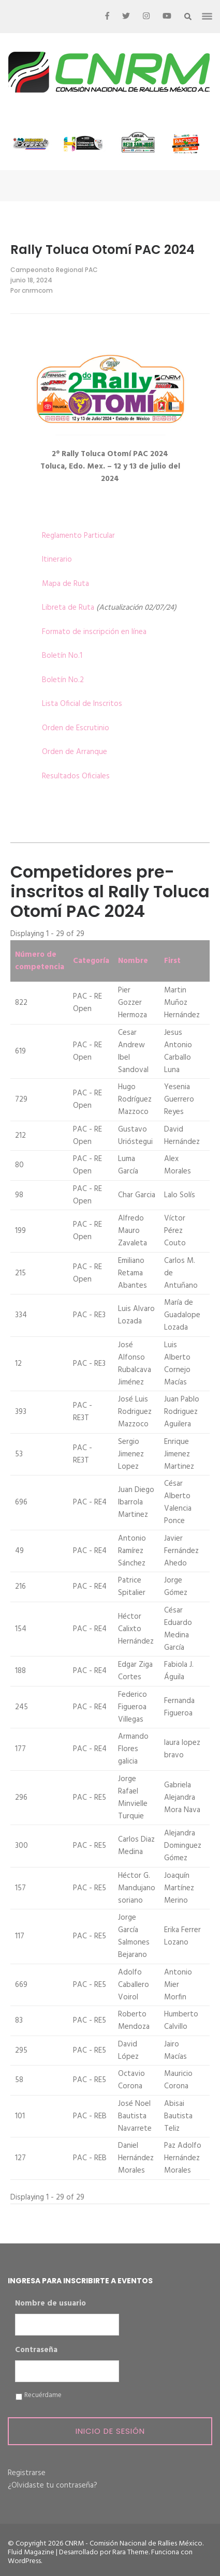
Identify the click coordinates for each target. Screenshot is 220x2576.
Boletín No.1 (62, 656)
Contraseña (36, 2350)
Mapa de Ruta (65, 584)
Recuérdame (43, 2395)
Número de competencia (39, 960)
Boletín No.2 (63, 680)
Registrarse (27, 2473)
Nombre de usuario (50, 2304)
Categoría (91, 961)
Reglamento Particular (78, 536)
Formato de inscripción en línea (94, 632)
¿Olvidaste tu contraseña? (52, 2485)
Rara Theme (130, 2552)
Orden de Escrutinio (75, 728)
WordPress (24, 2561)
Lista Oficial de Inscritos (82, 704)
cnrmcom (37, 290)
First (172, 961)
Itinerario (57, 559)
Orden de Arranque (74, 752)
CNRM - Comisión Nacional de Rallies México (133, 2544)
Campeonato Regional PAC (54, 269)
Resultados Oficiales (76, 776)
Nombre (133, 961)
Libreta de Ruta (68, 607)
